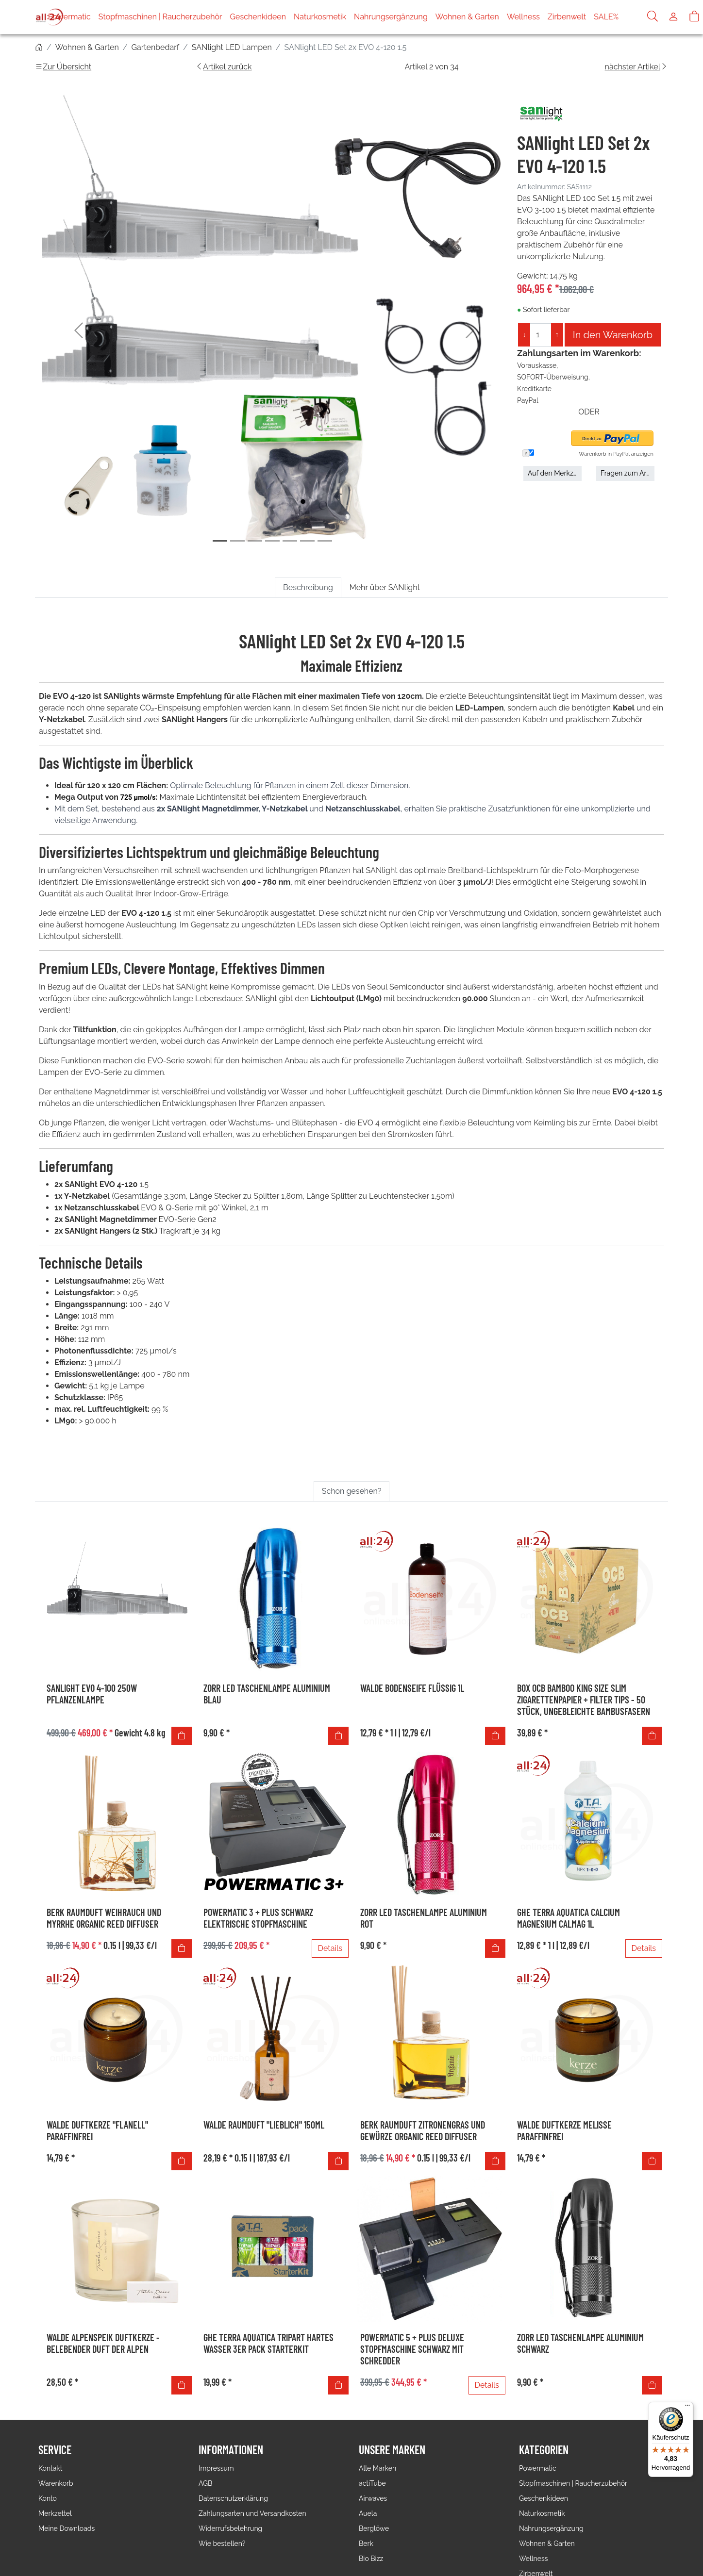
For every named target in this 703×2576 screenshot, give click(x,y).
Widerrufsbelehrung (230, 2528)
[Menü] (687, 2407)
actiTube (372, 2483)
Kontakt (50, 2468)
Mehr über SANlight (385, 587)
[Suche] (652, 17)
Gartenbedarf (155, 47)
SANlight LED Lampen (232, 47)
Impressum (216, 2468)
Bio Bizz (371, 2558)
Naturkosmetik (340, 16)
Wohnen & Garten (487, 16)
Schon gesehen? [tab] (352, 1491)
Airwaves (373, 2498)
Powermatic (89, 16)
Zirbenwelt (587, 16)
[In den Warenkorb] (181, 1736)
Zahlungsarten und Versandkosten (252, 2513)
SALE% (626, 16)
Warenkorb (55, 2483)
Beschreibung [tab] (308, 587)
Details (330, 1948)
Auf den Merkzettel (555, 473)
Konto (47, 2498)
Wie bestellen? (222, 2543)
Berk (366, 2543)
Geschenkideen (278, 16)
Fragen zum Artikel (627, 473)
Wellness (543, 16)
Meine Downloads (66, 2528)
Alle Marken (377, 2468)
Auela (368, 2513)
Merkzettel (55, 2513)
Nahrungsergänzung (411, 16)
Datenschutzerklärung (233, 2498)
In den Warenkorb (613, 335)
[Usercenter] (673, 17)
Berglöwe (374, 2528)
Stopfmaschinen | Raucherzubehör (180, 16)
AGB (205, 2483)
